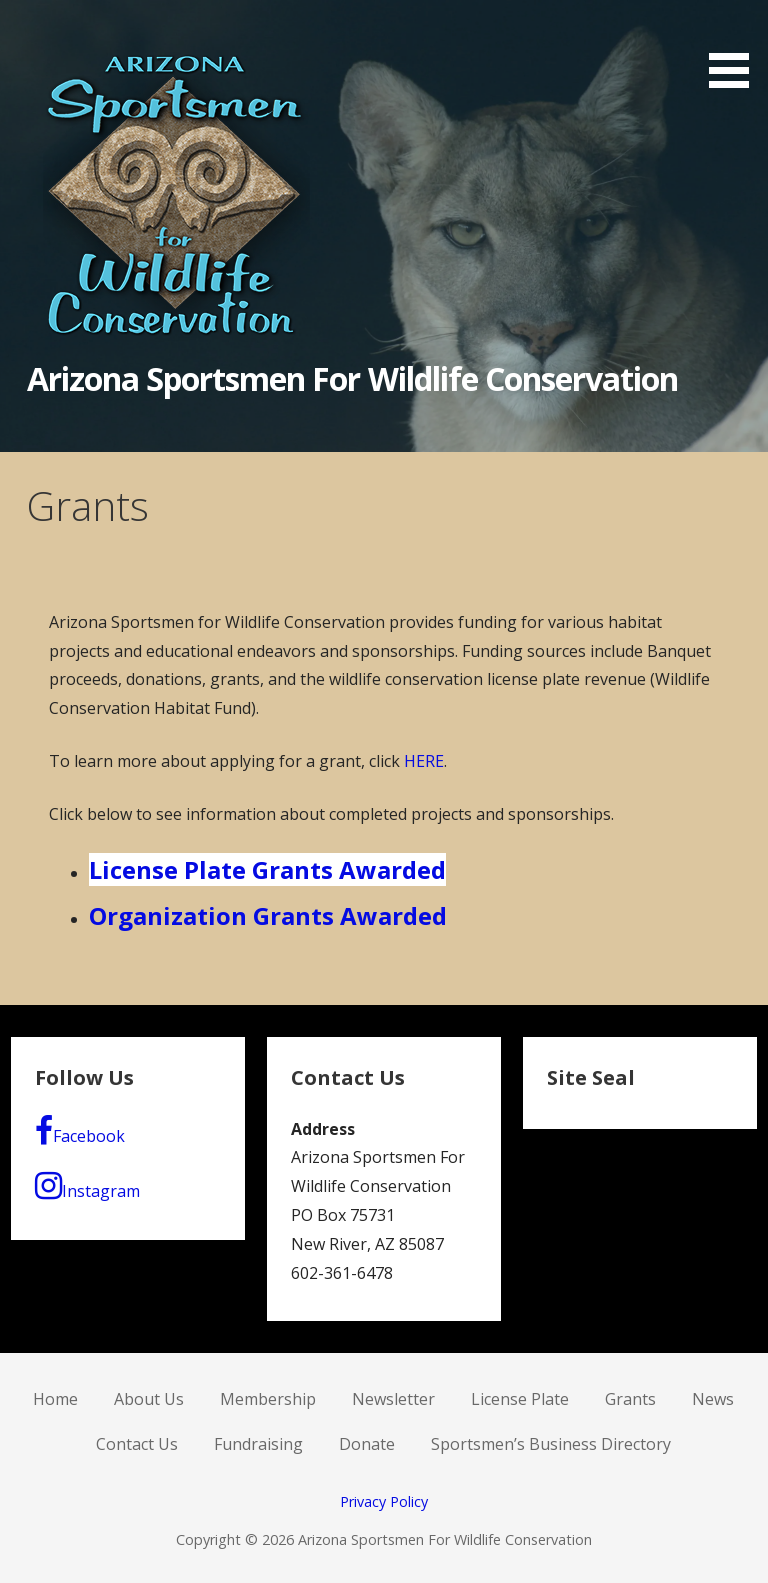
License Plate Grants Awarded (267, 869)
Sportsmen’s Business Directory (551, 1444)
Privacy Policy (384, 1501)
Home (55, 1399)
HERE (424, 761)
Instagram (87, 1186)
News (713, 1399)
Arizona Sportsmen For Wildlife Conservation (353, 378)
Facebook (80, 1131)
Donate (367, 1444)
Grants (630, 1399)
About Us (149, 1399)
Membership (268, 1399)
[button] (736, 47)
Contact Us (137, 1444)
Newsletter (393, 1399)
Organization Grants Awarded (268, 915)
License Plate (520, 1399)
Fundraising (258, 1444)
